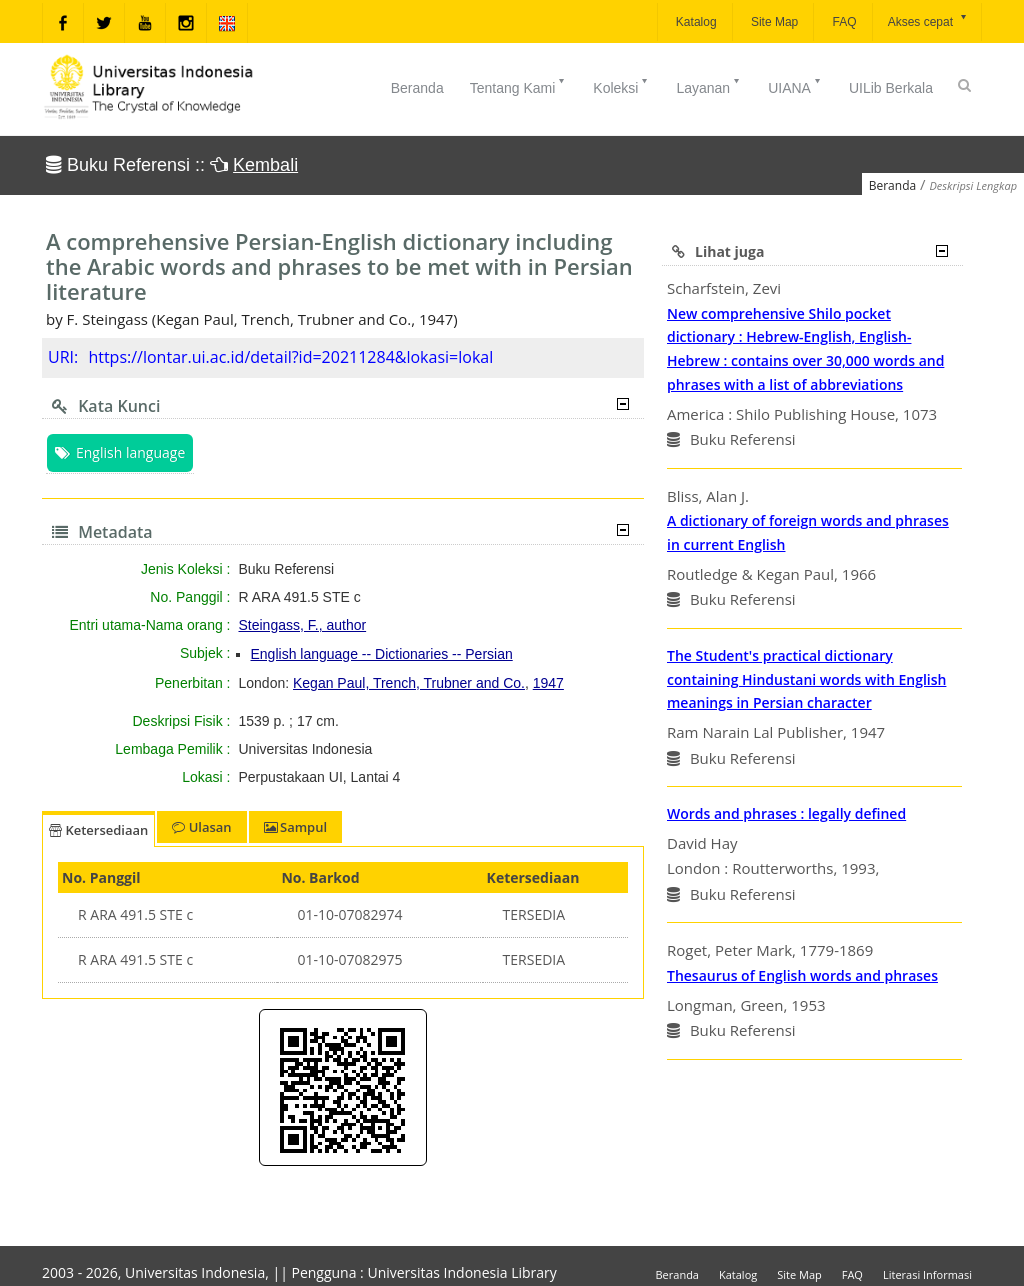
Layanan (709, 86)
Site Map (773, 22)
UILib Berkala (891, 88)
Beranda (417, 88)
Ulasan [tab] (201, 827)
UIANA (795, 86)
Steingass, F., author (303, 625)
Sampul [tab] (295, 827)
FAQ (842, 22)
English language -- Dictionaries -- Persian (382, 654)
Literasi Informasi (927, 1274)
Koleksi (621, 86)
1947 (548, 683)
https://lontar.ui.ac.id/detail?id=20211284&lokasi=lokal (290, 357)
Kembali (265, 165)
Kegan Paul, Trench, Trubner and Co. (409, 683)
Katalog (695, 22)
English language (120, 452)
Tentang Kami (519, 86)
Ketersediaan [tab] (98, 830)
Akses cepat (928, 20)
